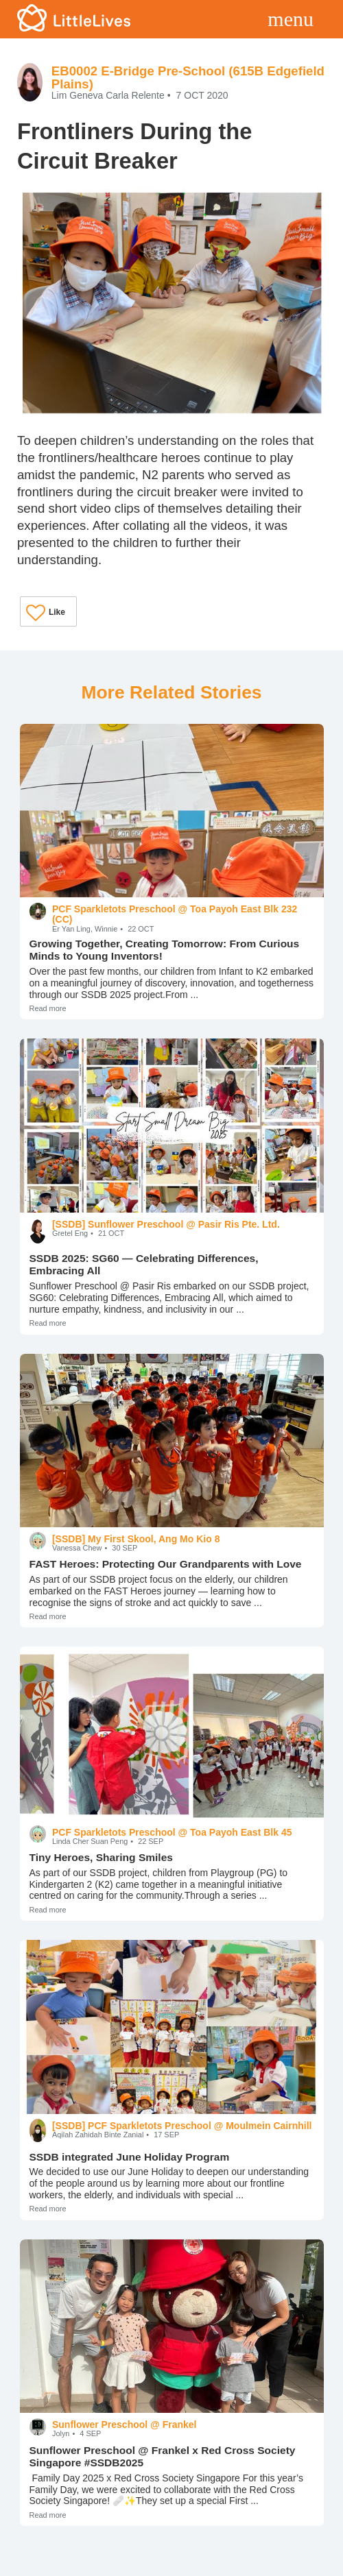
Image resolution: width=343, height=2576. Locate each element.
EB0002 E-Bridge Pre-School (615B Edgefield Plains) (187, 77)
